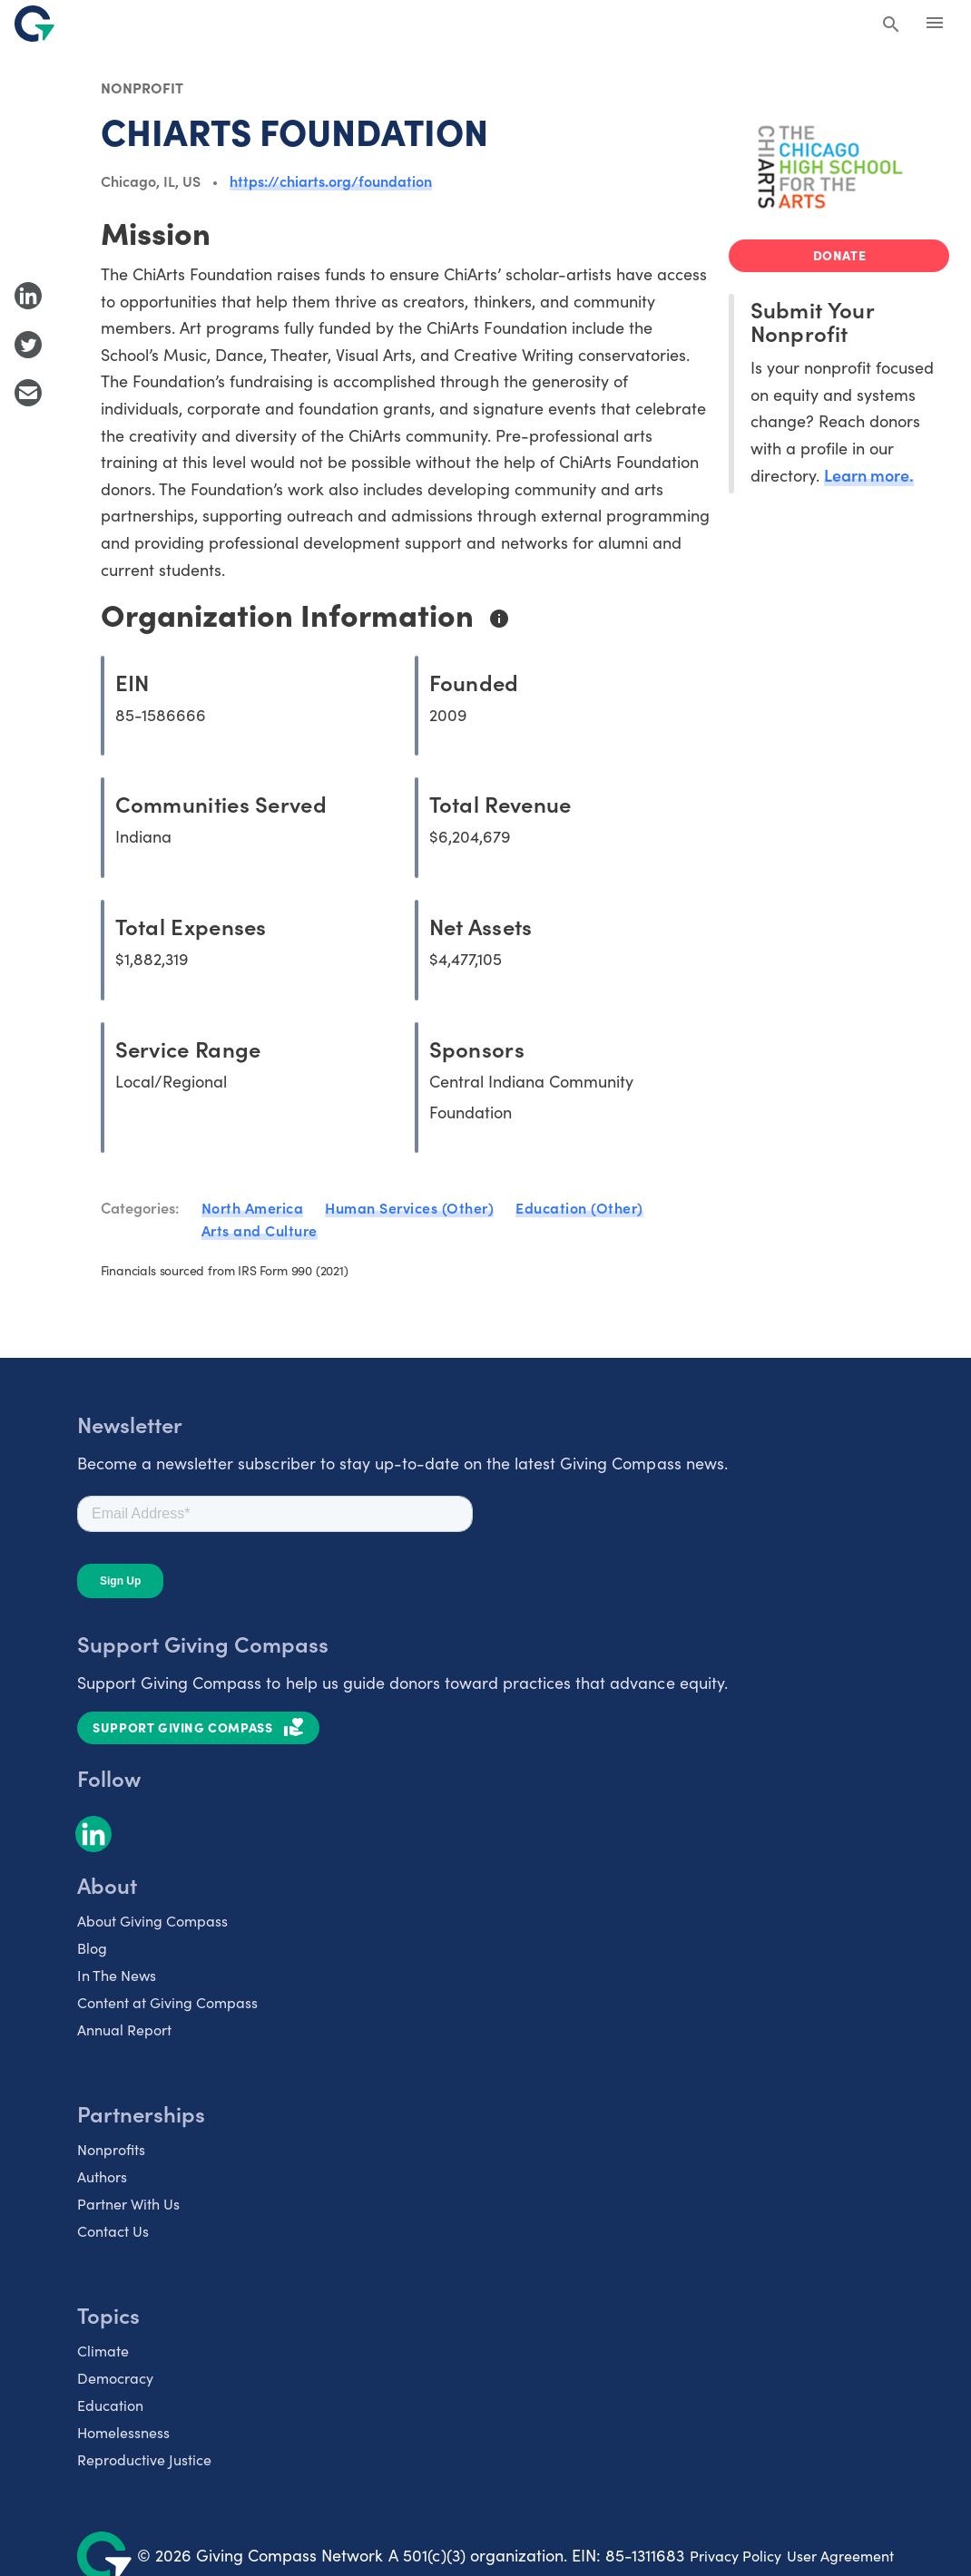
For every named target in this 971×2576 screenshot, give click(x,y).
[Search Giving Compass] (891, 25)
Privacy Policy (735, 2555)
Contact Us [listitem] (113, 2230)
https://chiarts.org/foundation (331, 180)
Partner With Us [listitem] (128, 2203)
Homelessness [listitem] (123, 2432)
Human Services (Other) (409, 1207)
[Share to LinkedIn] (28, 295)
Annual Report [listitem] (124, 2029)
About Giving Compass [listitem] (152, 1920)
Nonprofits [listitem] (111, 2149)
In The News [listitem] (116, 1975)
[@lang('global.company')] (34, 23)
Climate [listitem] (103, 2350)
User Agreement (840, 2555)
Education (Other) (579, 1207)
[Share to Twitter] (28, 344)
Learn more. (869, 474)
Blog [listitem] (92, 1947)
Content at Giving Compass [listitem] (167, 2002)
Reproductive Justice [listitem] (144, 2459)
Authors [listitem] (102, 2176)
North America (252, 1207)
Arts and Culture (259, 1230)
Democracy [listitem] (115, 2377)
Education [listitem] (110, 2405)
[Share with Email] (28, 392)
